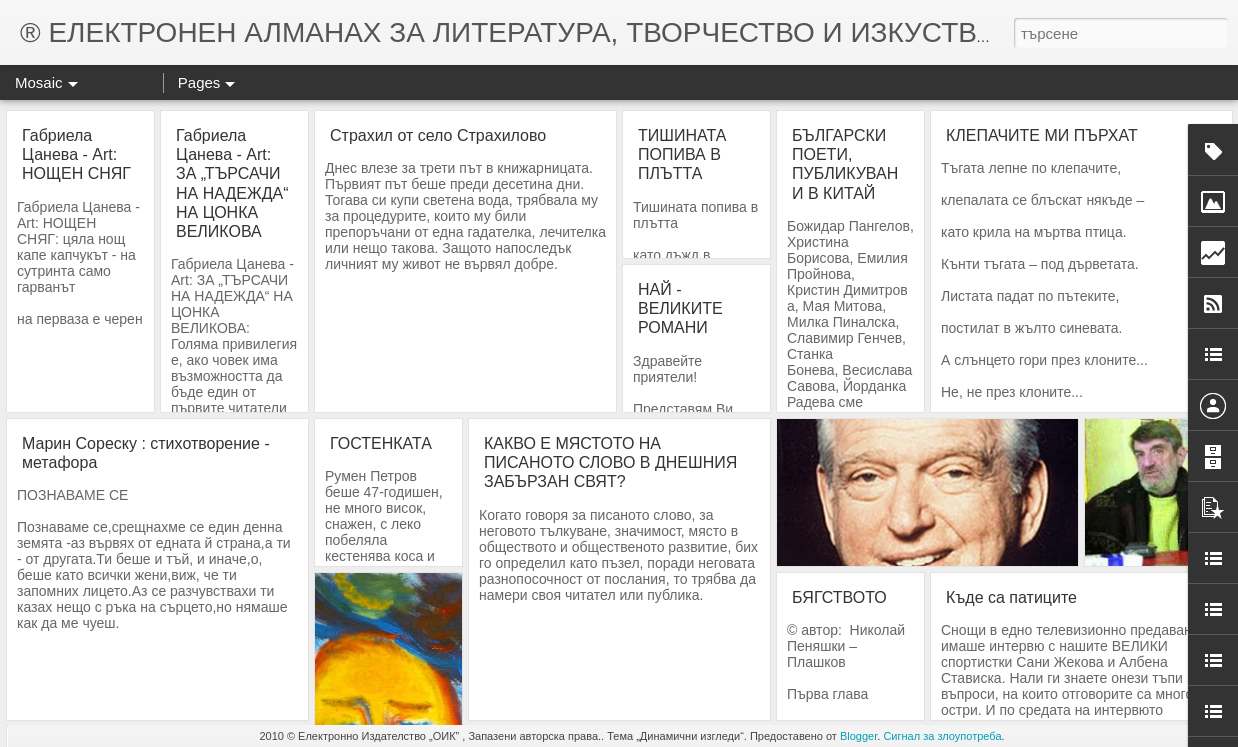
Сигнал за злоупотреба (942, 736)
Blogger (858, 736)
